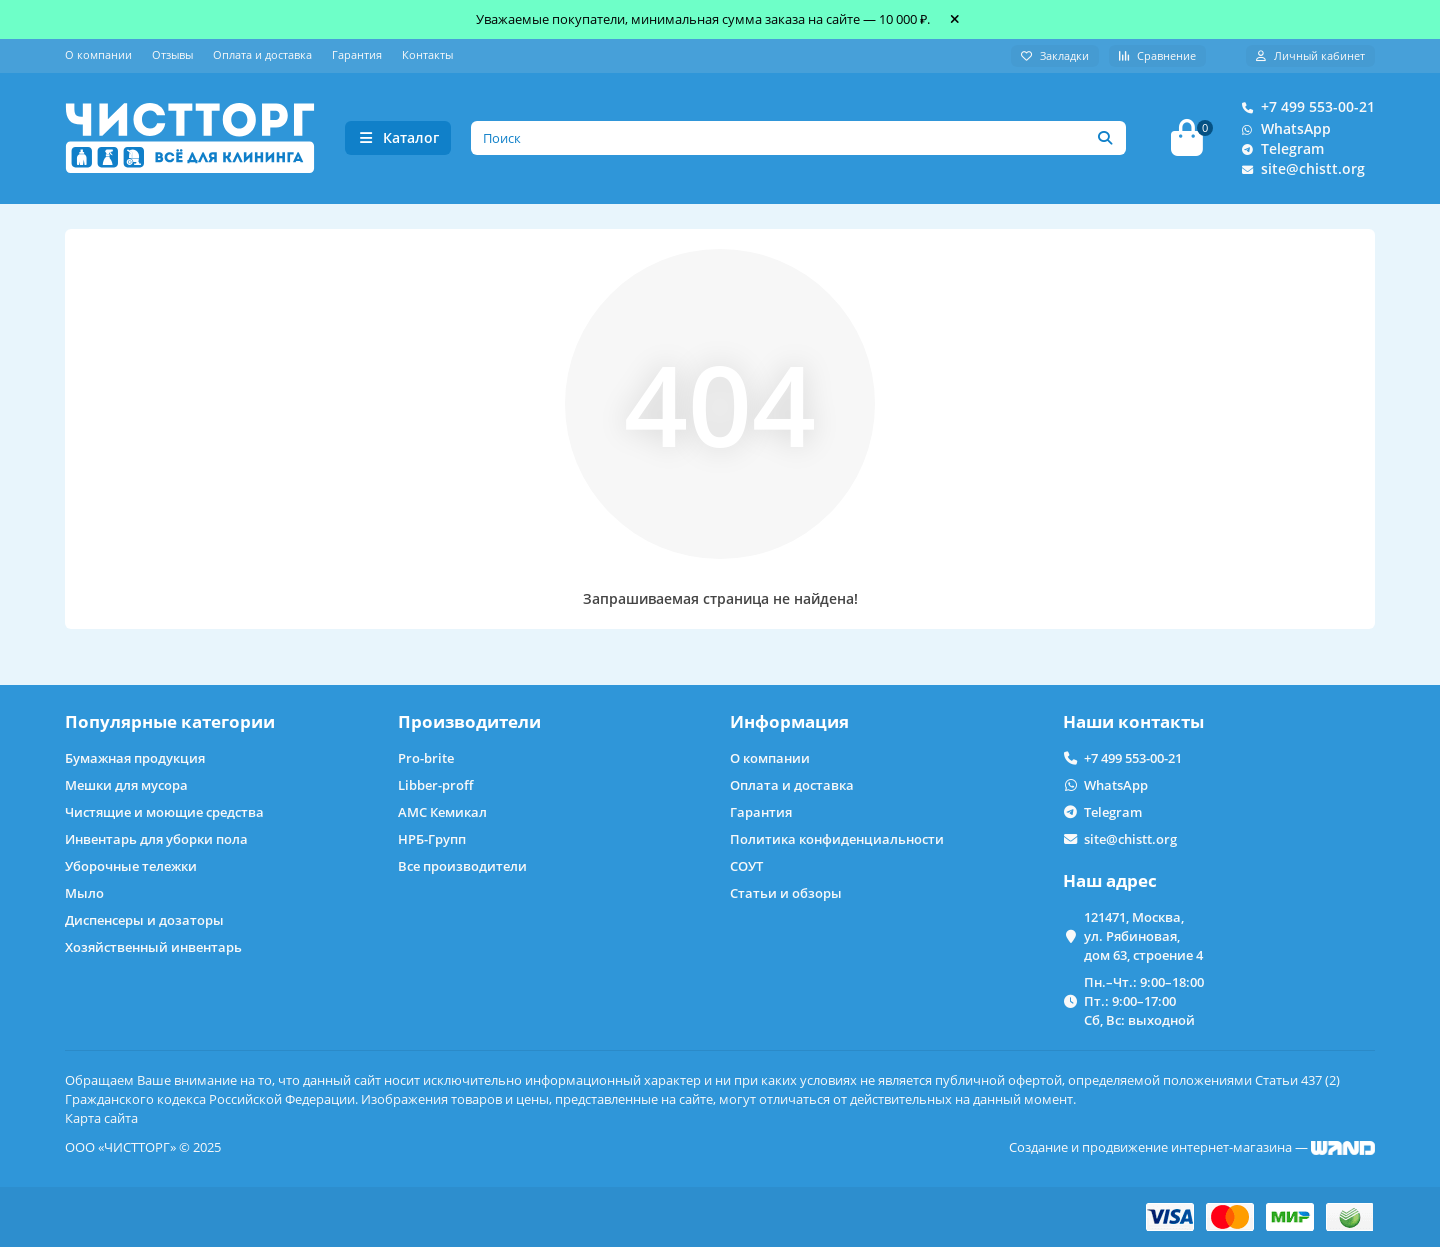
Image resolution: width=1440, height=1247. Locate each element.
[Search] (799, 139)
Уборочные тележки (131, 866)
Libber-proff (435, 785)
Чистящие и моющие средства (164, 812)
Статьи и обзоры (786, 893)
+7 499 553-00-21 (1304, 108)
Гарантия (357, 54)
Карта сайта (101, 1118)
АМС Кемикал (442, 812)
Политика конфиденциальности (837, 839)
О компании (98, 54)
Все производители (462, 866)
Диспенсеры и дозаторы (144, 920)
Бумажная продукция (135, 758)
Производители (469, 721)
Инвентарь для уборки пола (156, 839)
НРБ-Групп (432, 839)
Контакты (427, 54)
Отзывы (172, 54)
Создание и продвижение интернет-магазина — (1192, 1147)
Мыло (84, 893)
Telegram (1278, 150)
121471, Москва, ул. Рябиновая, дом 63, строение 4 (1143, 936)
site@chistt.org (1299, 170)
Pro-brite (426, 758)
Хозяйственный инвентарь (153, 947)
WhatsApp (1282, 130)
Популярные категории (170, 721)
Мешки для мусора (126, 785)
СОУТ (746, 866)
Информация (789, 721)
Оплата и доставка (262, 54)
